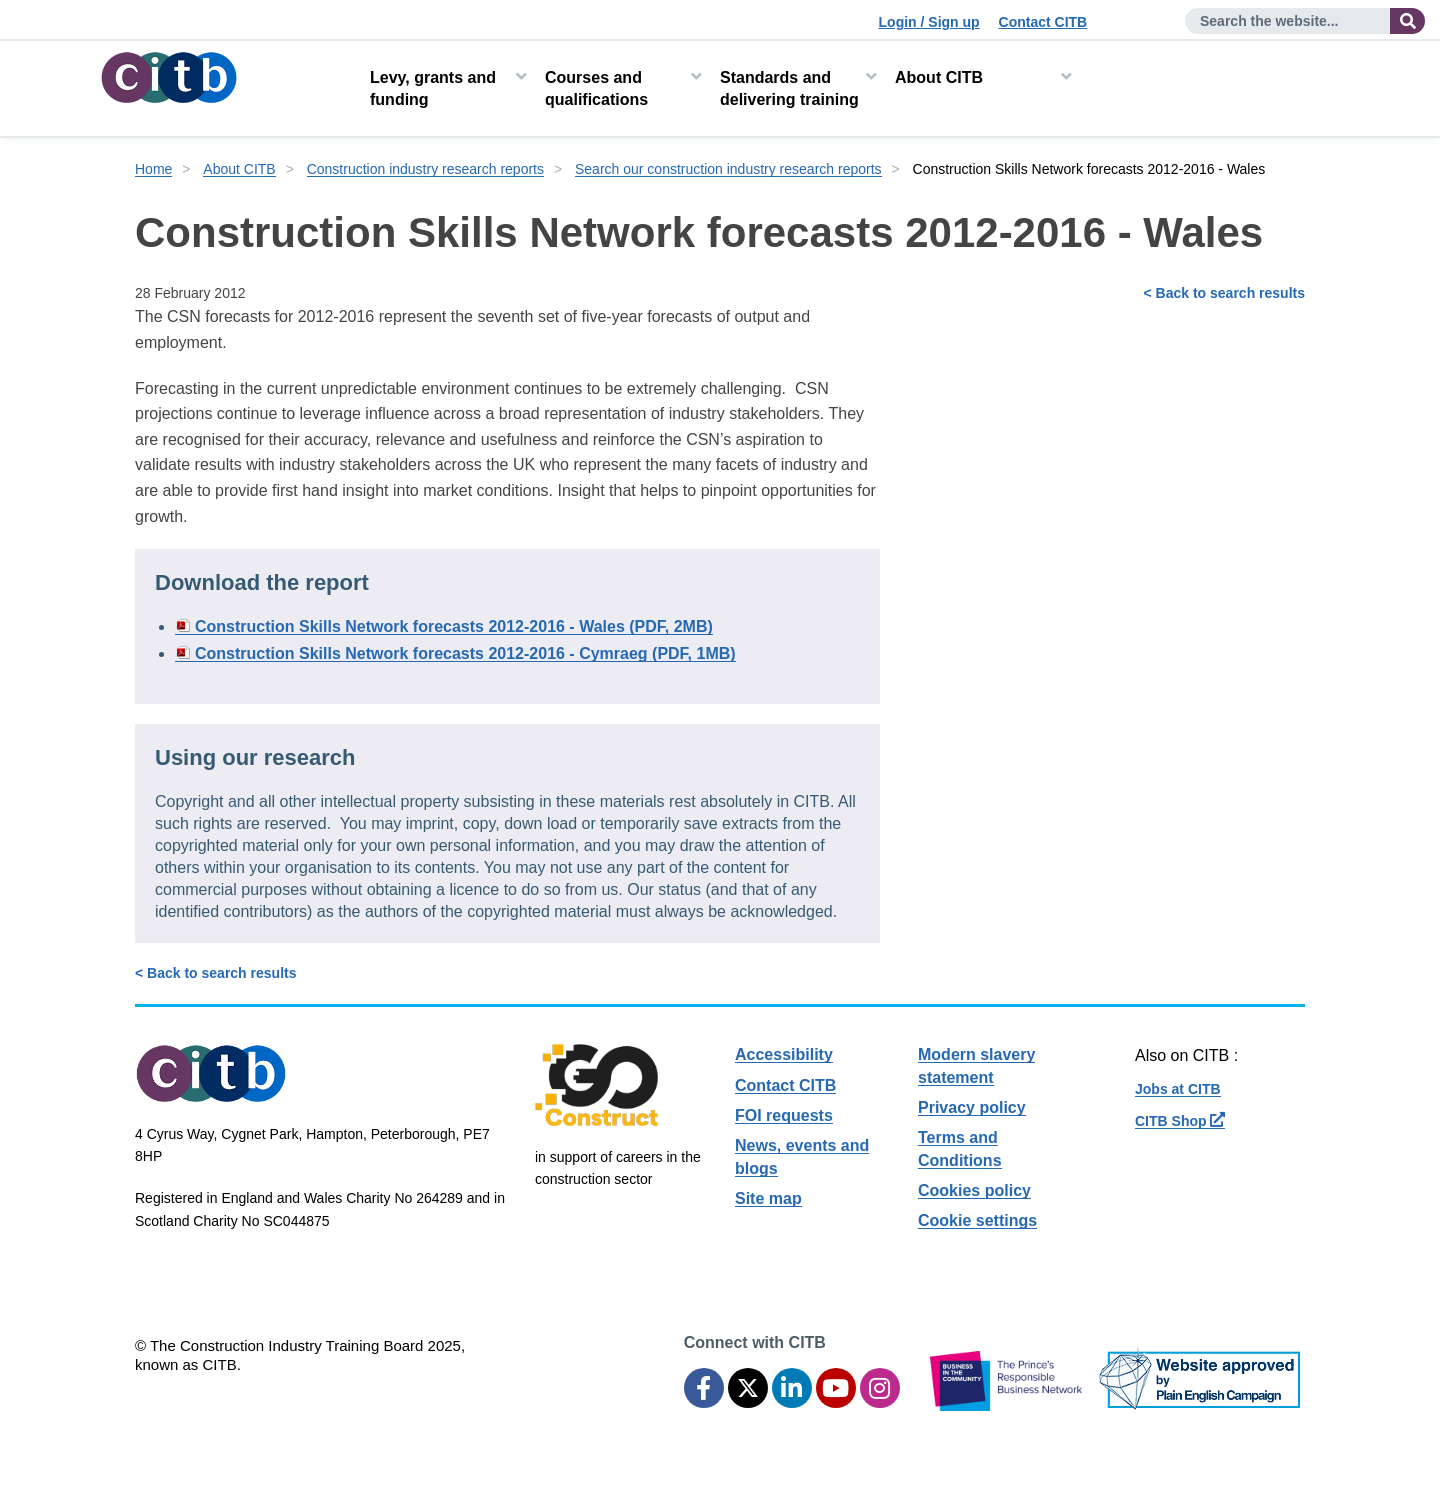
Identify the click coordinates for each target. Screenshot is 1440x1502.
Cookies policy (974, 1190)
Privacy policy (972, 1107)
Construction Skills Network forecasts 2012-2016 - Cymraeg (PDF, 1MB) (465, 653)
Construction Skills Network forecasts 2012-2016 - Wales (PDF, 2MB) (454, 626)
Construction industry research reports (425, 169)
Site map (768, 1198)
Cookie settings (977, 1220)
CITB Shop (1180, 1121)
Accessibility (784, 1054)
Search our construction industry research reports (728, 169)
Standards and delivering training (789, 88)
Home (153, 169)
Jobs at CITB (1178, 1089)
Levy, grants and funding (433, 88)
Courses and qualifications (596, 88)
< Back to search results (1224, 293)
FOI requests (784, 1115)
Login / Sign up (929, 22)
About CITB (939, 77)
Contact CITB (1043, 22)
